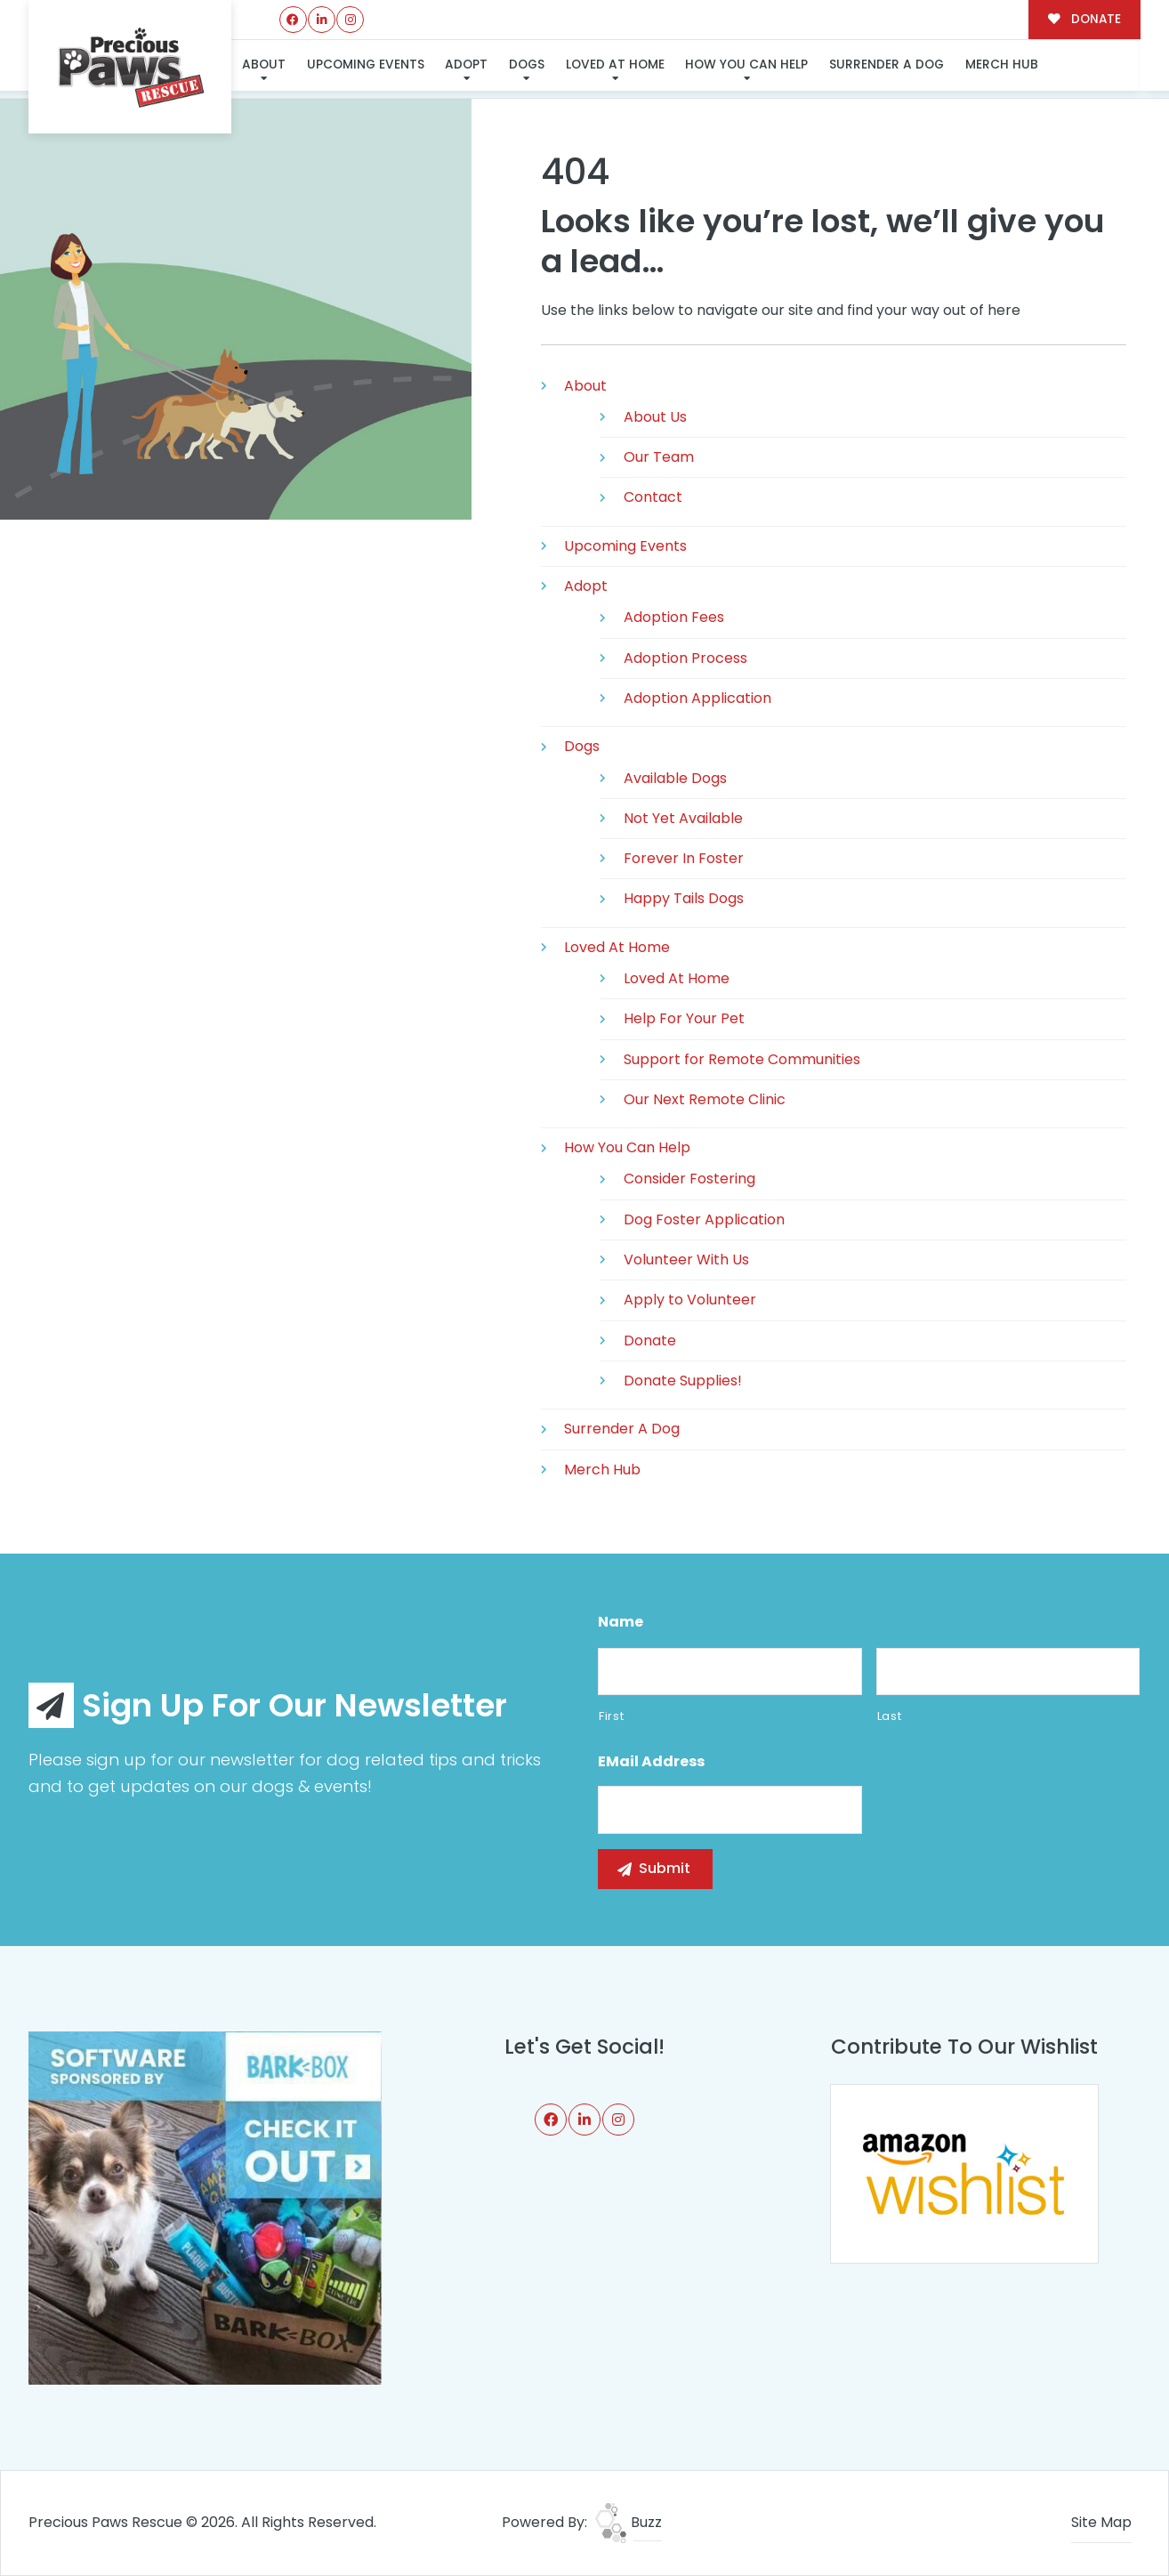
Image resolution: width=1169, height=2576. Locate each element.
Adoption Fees (674, 617)
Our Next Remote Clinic (705, 1099)
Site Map (1101, 2522)
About (264, 64)
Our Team (659, 457)
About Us (655, 417)
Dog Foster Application (704, 1219)
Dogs (526, 64)
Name (620, 1622)
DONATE (1084, 19)
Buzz (628, 2522)
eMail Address (651, 1762)
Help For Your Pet (684, 1018)
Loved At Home (615, 64)
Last (889, 1716)
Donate (650, 1340)
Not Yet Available (683, 818)
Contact (653, 497)
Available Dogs (675, 778)
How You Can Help (746, 64)
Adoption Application (697, 698)
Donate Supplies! (683, 1380)
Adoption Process (685, 658)
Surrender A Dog (886, 64)
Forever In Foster (684, 858)
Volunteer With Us (686, 1259)
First (611, 1716)
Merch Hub (1001, 64)
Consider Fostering (689, 1178)
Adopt (466, 64)
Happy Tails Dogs (684, 898)
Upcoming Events (365, 64)
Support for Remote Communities (742, 1059)
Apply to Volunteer (690, 1299)
